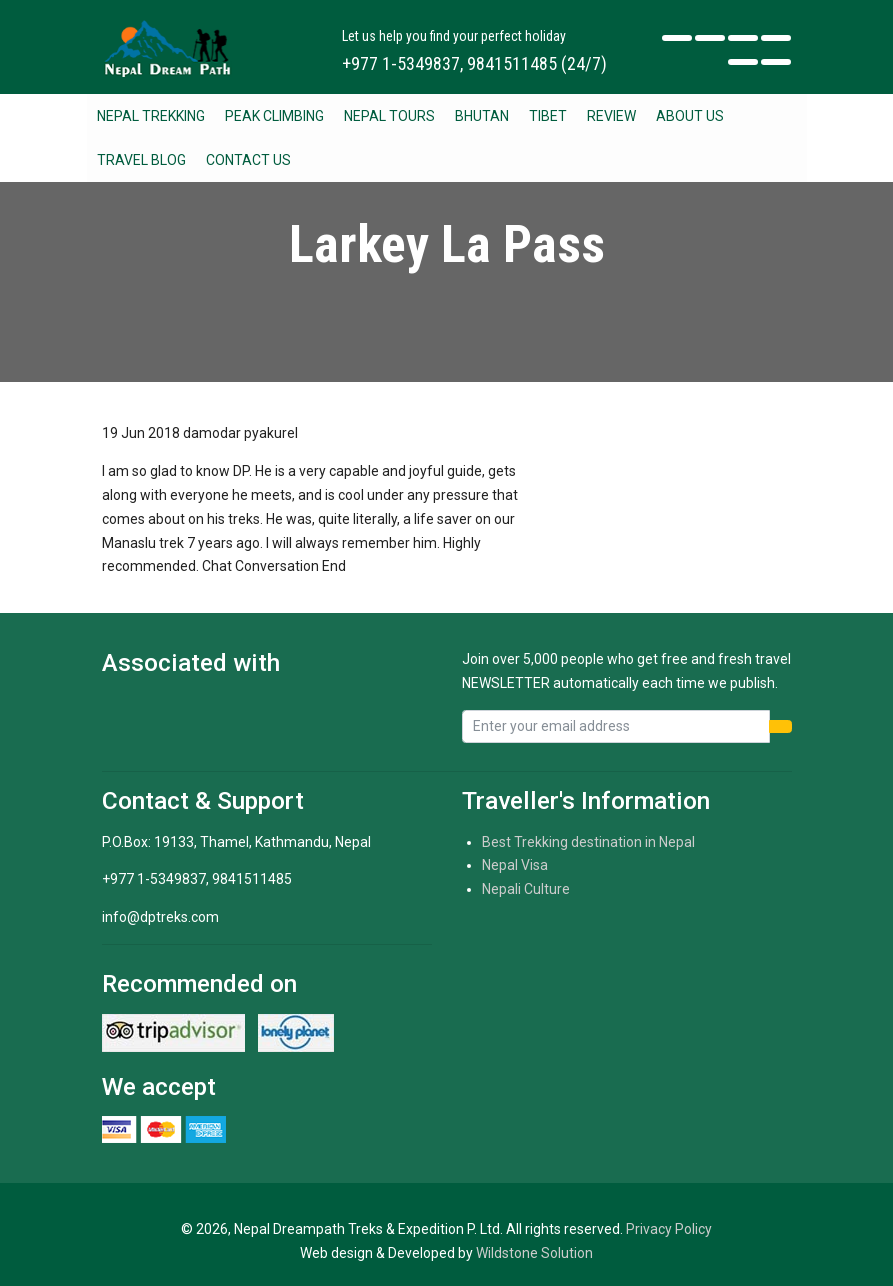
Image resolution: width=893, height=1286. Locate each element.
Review (611, 116)
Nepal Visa (515, 865)
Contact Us (248, 160)
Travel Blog (141, 160)
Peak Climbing (274, 116)
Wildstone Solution (534, 1253)
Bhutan (482, 116)
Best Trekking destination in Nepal (588, 842)
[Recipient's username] (616, 727)
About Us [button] (690, 116)
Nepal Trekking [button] (151, 116)
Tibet (548, 116)
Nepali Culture (526, 889)
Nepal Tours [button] (389, 116)
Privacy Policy (669, 1229)
